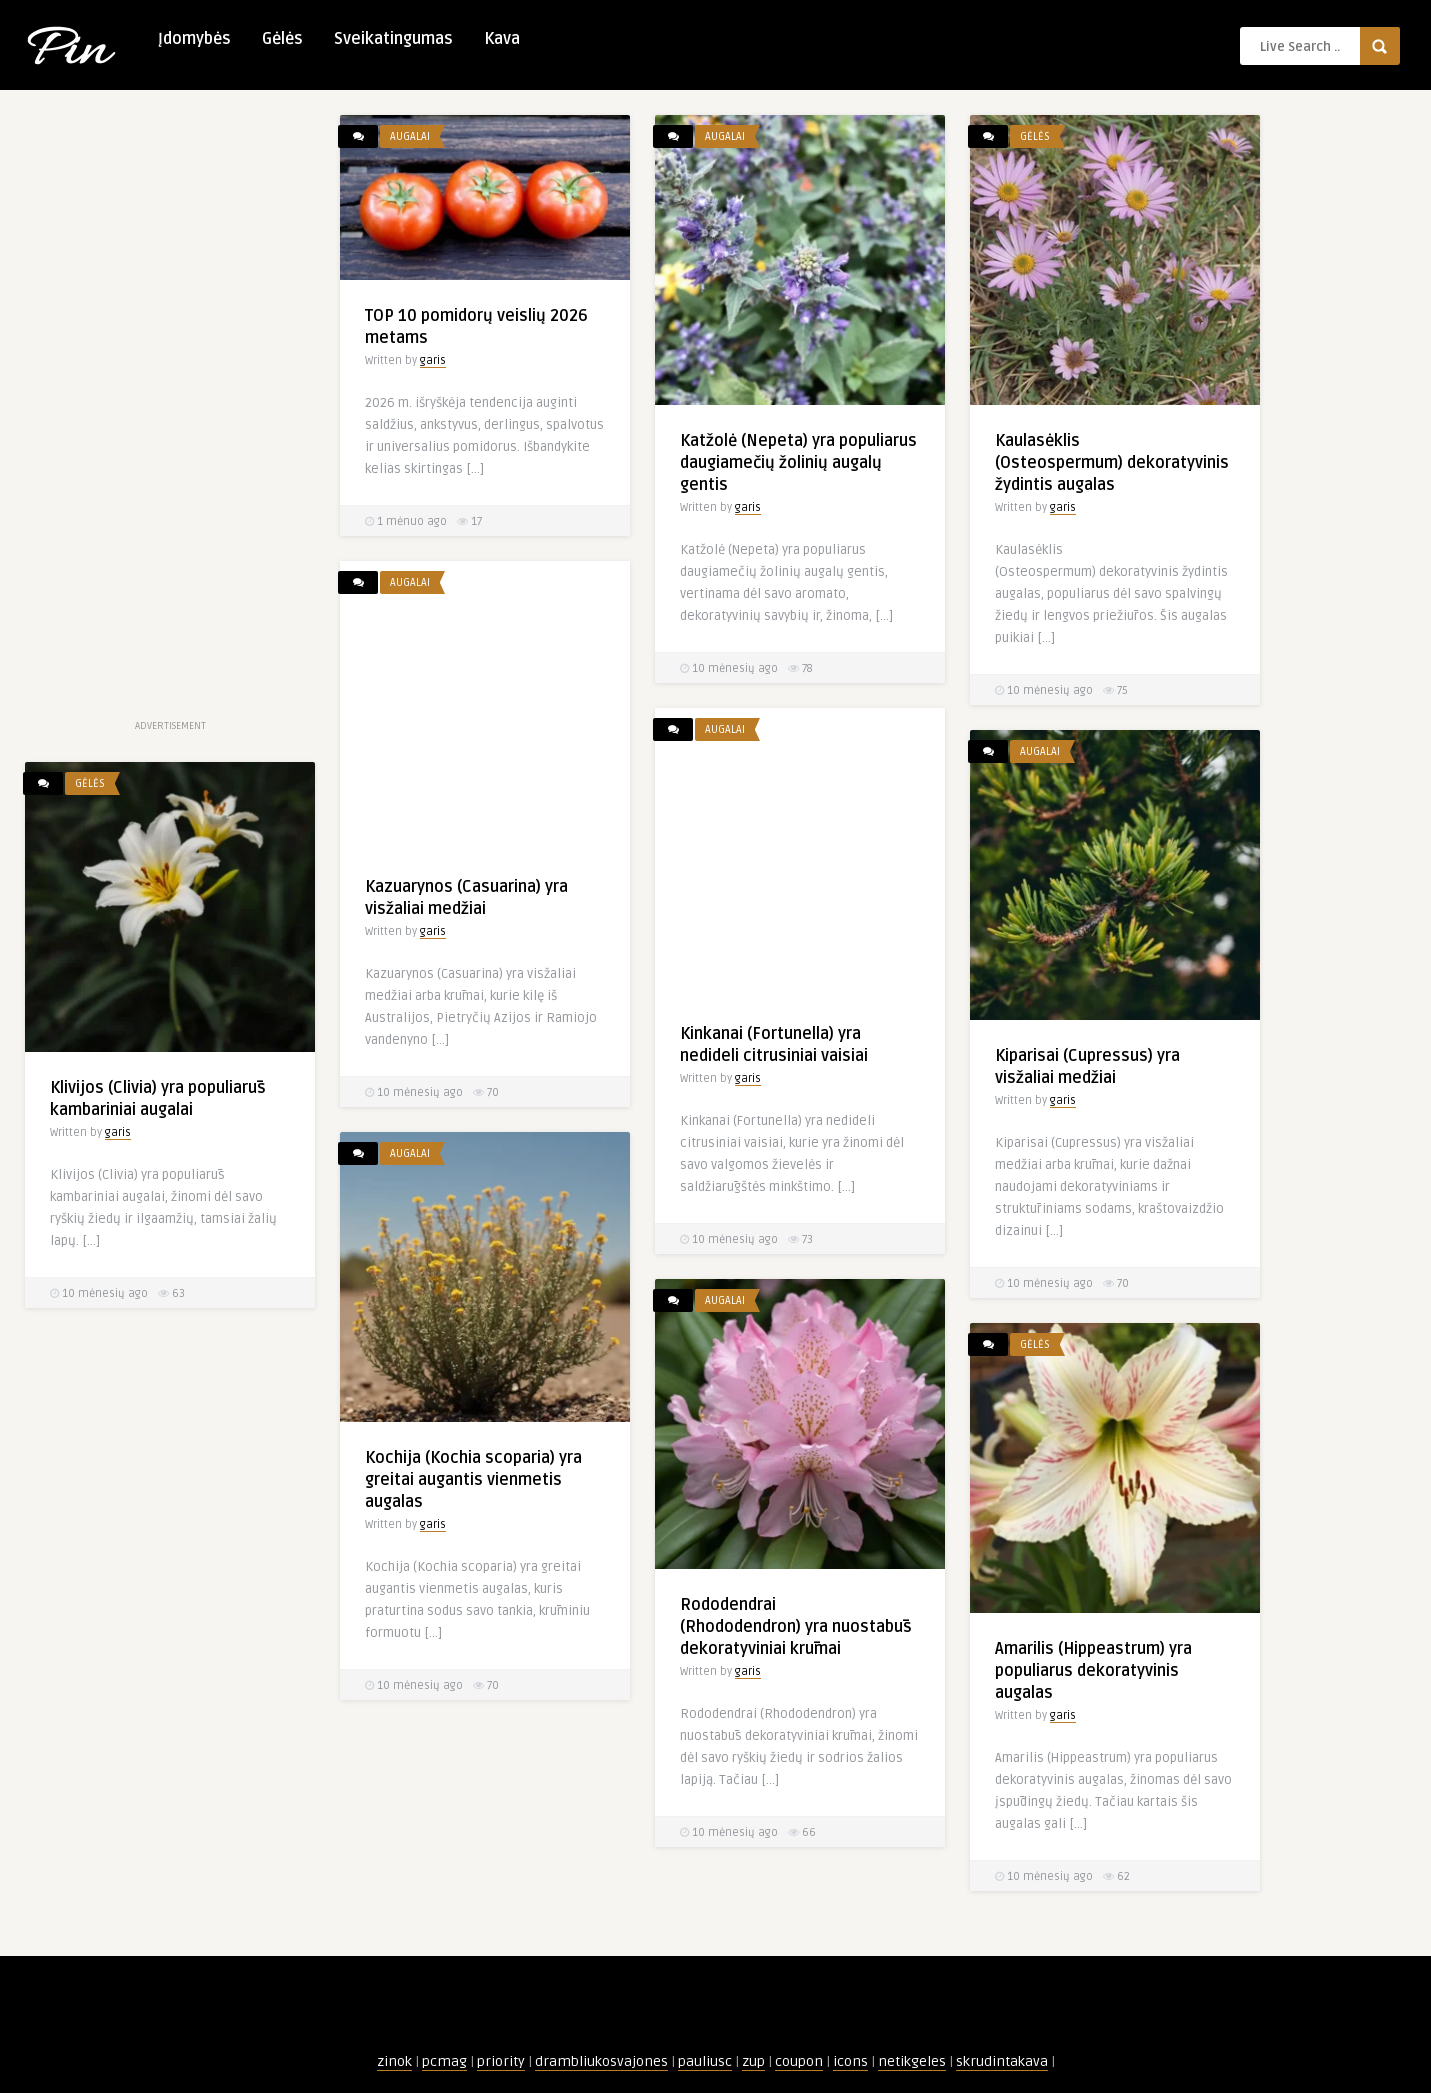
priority (501, 2061)
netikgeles (912, 2061)
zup (753, 2061)
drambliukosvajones (601, 2061)
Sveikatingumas (393, 39)
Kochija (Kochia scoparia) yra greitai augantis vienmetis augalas (473, 1480)
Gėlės (282, 39)
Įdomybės (194, 39)
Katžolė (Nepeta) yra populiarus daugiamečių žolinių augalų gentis (798, 463)
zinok (394, 2061)
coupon (799, 2061)
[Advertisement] (170, 415)
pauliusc (705, 2061)
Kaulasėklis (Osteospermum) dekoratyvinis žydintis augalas (1112, 463)
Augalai (410, 136)
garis (433, 360)
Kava (502, 39)
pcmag (444, 2061)
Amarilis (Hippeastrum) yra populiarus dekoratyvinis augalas (1093, 1671)
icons (850, 2061)
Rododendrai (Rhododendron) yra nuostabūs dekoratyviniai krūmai (796, 1627)
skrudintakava (1002, 2061)
